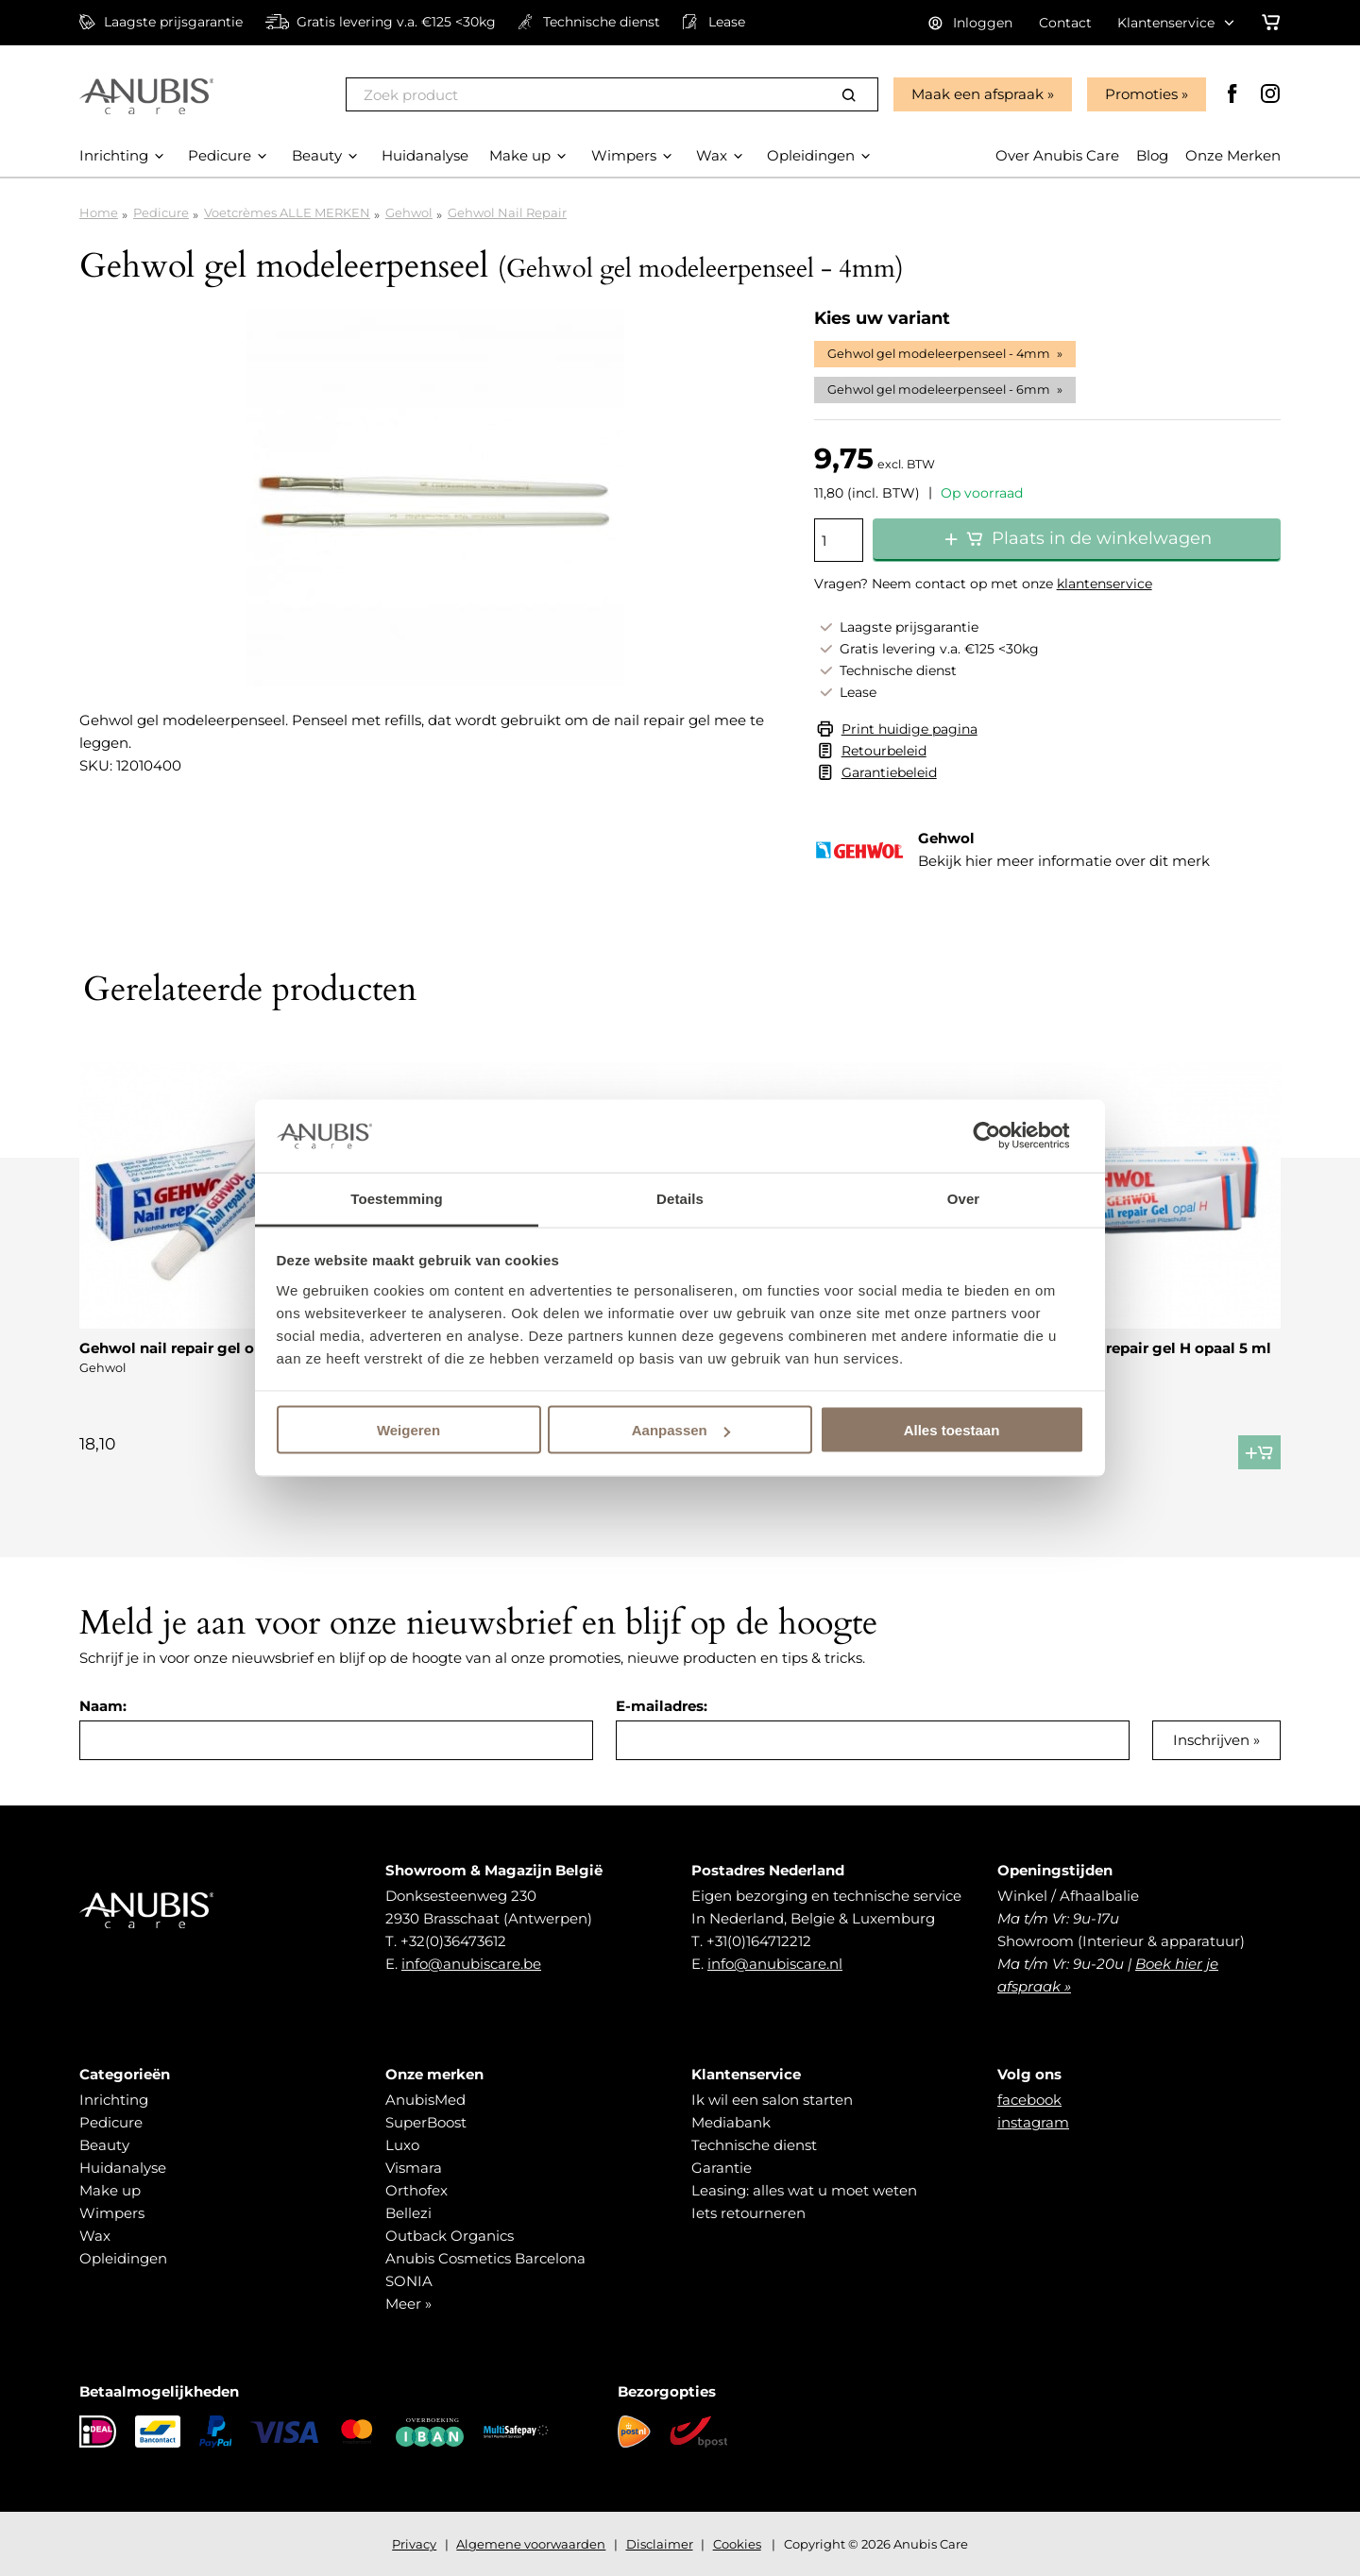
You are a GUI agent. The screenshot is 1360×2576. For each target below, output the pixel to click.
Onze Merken (1233, 155)
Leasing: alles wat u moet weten (804, 2190)
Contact (1065, 22)
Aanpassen (681, 1430)
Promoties (1141, 94)
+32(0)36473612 (453, 1941)
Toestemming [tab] (396, 1198)
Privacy (414, 2543)
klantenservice (1104, 583)
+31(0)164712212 (758, 1941)
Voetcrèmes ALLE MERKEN (287, 212)
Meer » (408, 2304)
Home (98, 212)
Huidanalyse (122, 2168)
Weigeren (408, 1430)
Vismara (413, 2168)
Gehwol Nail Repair (507, 212)
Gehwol (409, 212)
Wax (94, 2236)
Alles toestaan (952, 1430)
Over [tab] (963, 1198)
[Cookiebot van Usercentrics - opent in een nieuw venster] (1001, 1136)
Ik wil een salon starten (772, 2100)
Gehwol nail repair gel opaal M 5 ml (208, 1348)
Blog (1152, 155)
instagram (1033, 2122)
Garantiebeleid (889, 772)
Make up (110, 2190)
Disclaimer (659, 2543)
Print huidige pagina (910, 728)
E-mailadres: (661, 1706)
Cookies (737, 2543)
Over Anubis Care (1057, 155)
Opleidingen (123, 2258)
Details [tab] (680, 1198)
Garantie (721, 2168)
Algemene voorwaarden (530, 2543)
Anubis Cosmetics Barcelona (485, 2258)
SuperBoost (426, 2122)
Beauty (104, 2145)
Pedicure (161, 212)
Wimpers (111, 2213)
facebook (1029, 2100)
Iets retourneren (748, 2213)
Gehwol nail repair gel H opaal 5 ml (1142, 1348)
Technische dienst (754, 2145)
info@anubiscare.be (471, 1964)
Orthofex (416, 2190)
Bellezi (408, 2213)
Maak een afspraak (977, 94)
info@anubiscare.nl (774, 1964)
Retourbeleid (884, 750)
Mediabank (731, 2122)
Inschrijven (1211, 1740)
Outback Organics (449, 2236)
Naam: (103, 1706)
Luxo (402, 2145)
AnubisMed (425, 2100)
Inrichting (113, 2100)
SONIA (409, 2281)
